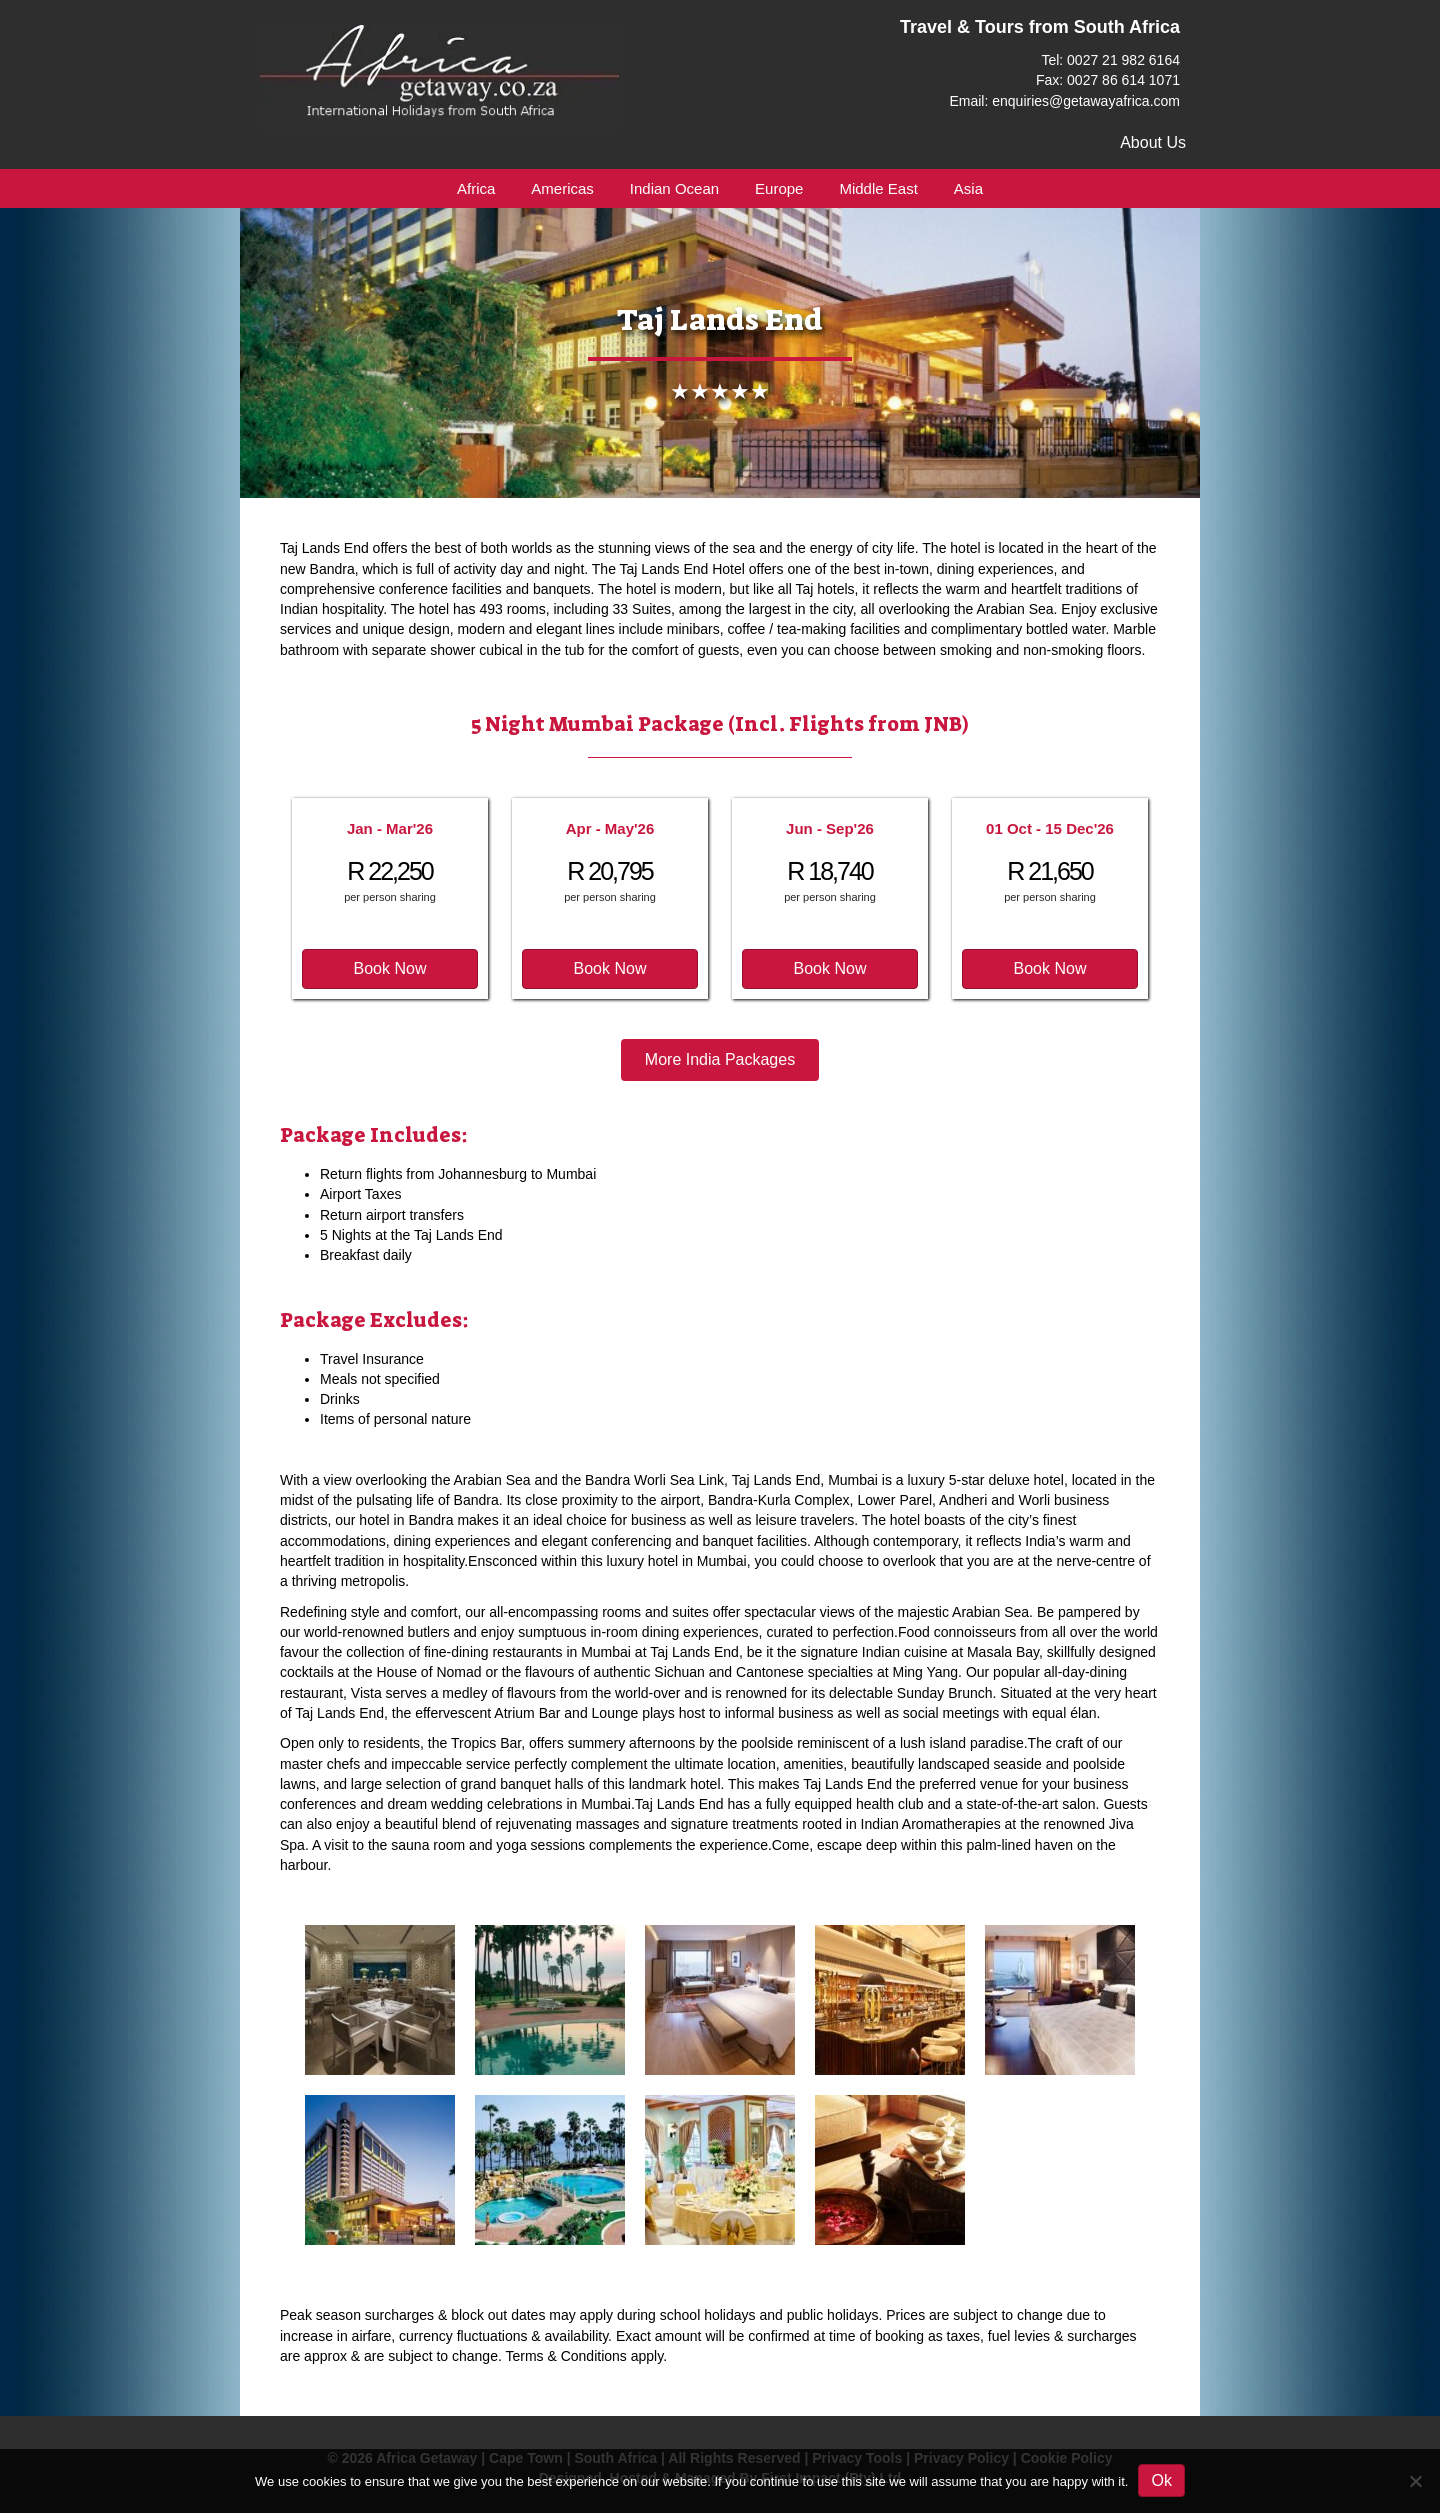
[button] (390, 969)
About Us (1153, 142)
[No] (1415, 2481)
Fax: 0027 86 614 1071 (1108, 80)
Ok (1161, 2480)
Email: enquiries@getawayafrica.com (1064, 101)
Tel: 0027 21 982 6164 (1110, 60)
